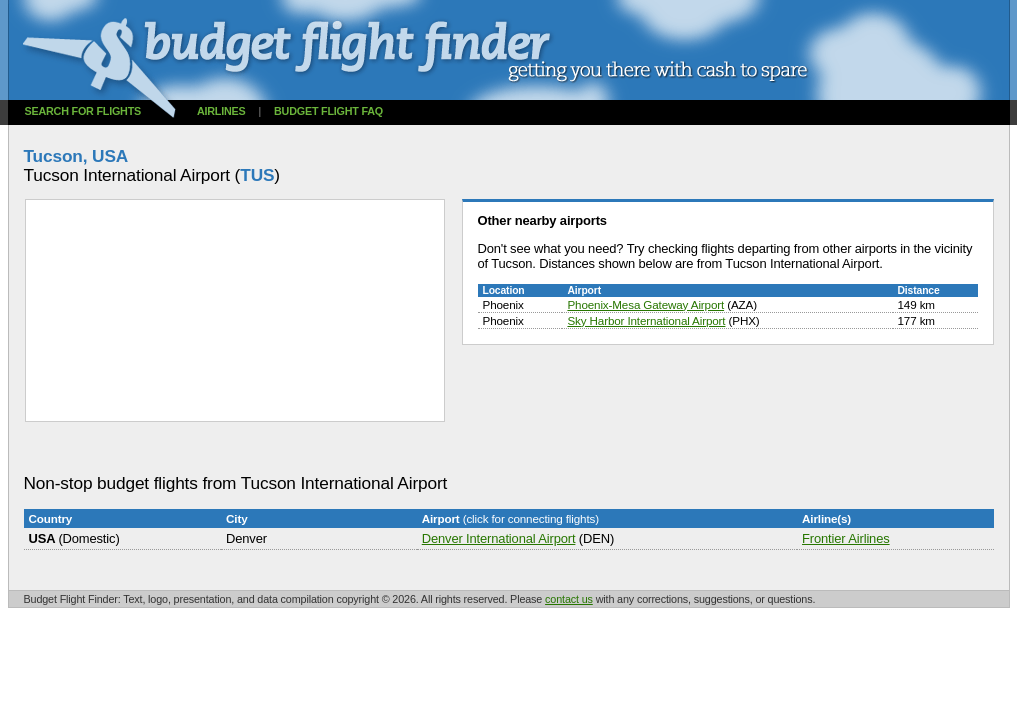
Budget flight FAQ (328, 111)
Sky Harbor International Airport (646, 320)
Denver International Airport (499, 538)
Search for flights (83, 111)
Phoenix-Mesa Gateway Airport (645, 304)
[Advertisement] (388, 448)
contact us (569, 599)
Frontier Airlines (846, 538)
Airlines (221, 111)
